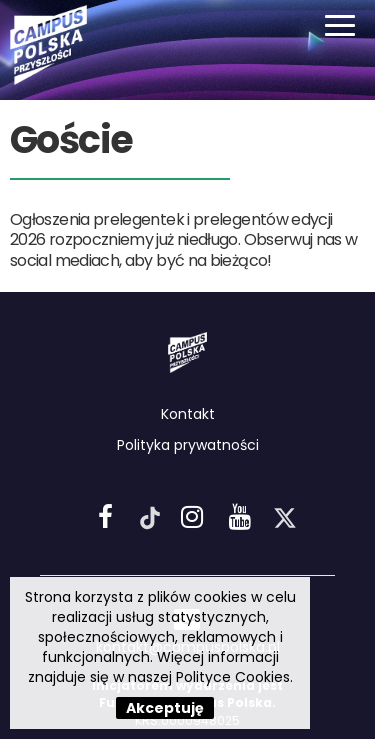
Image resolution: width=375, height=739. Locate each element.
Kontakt (188, 414)
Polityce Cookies (233, 677)
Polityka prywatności (188, 445)
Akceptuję (165, 708)
